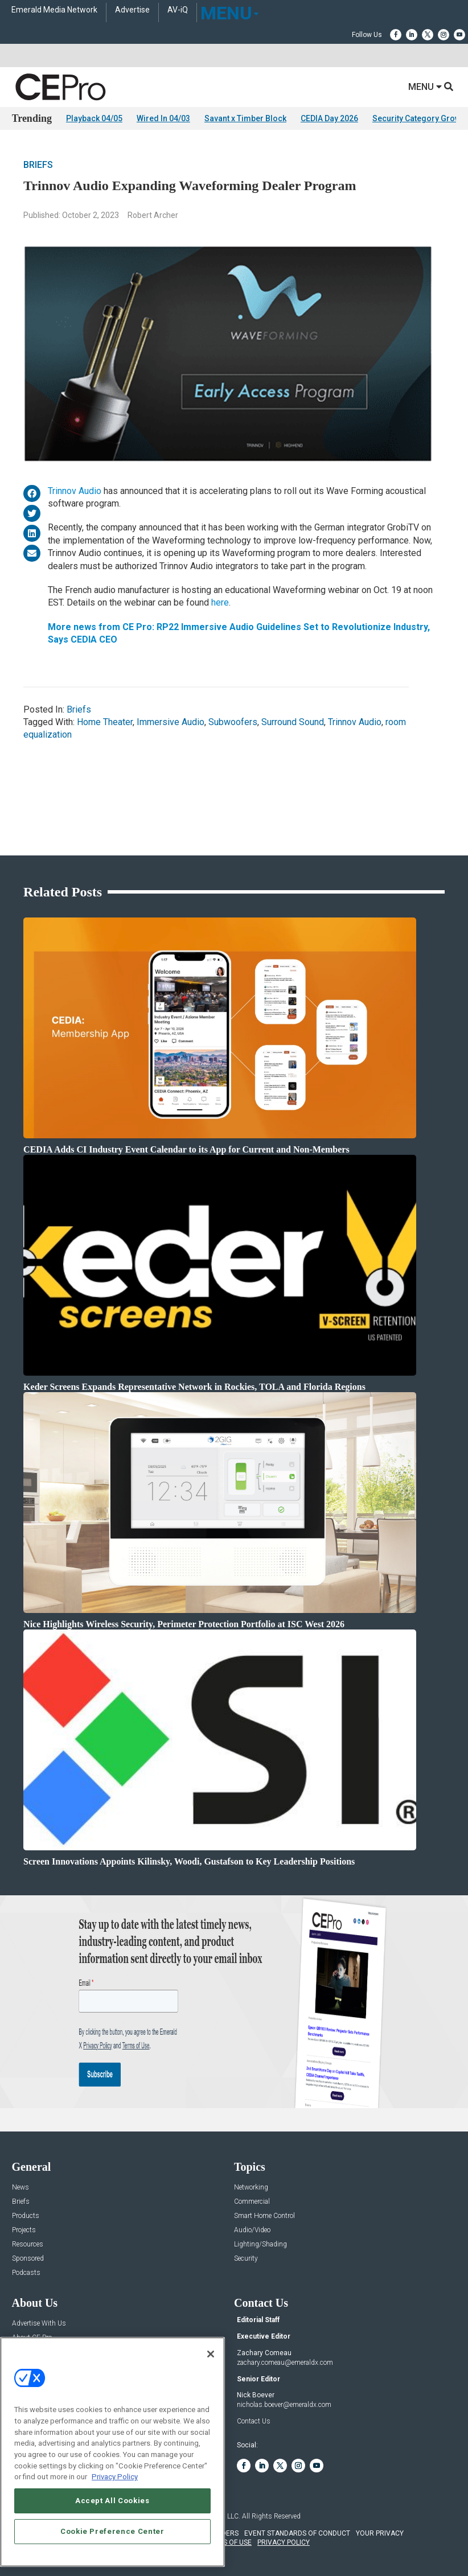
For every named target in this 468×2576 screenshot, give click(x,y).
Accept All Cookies (112, 2500)
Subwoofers (232, 722)
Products (25, 2216)
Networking (251, 2187)
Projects (24, 2230)
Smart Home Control (264, 2216)
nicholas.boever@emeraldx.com (284, 2405)
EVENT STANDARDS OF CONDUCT (297, 2533)
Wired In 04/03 (163, 118)
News (20, 2187)
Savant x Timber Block (245, 118)
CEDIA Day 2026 (329, 118)
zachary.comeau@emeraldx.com (285, 2363)
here (220, 602)
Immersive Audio (170, 722)
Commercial (252, 2201)
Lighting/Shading (260, 2244)
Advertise (132, 10)
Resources (27, 2244)
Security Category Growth (419, 118)
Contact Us (253, 2421)
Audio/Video (252, 2230)
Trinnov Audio (74, 490)
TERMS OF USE (228, 2542)
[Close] (210, 2354)
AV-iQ (177, 10)
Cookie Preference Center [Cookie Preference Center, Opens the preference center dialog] (112, 2531)
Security (246, 2258)
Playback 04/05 (94, 118)
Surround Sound (292, 722)
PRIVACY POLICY (283, 2542)
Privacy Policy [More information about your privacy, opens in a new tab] (115, 2476)
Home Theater (105, 722)
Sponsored (28, 2258)
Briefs (38, 164)
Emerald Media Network (54, 10)
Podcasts (26, 2273)
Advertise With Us (39, 2323)
